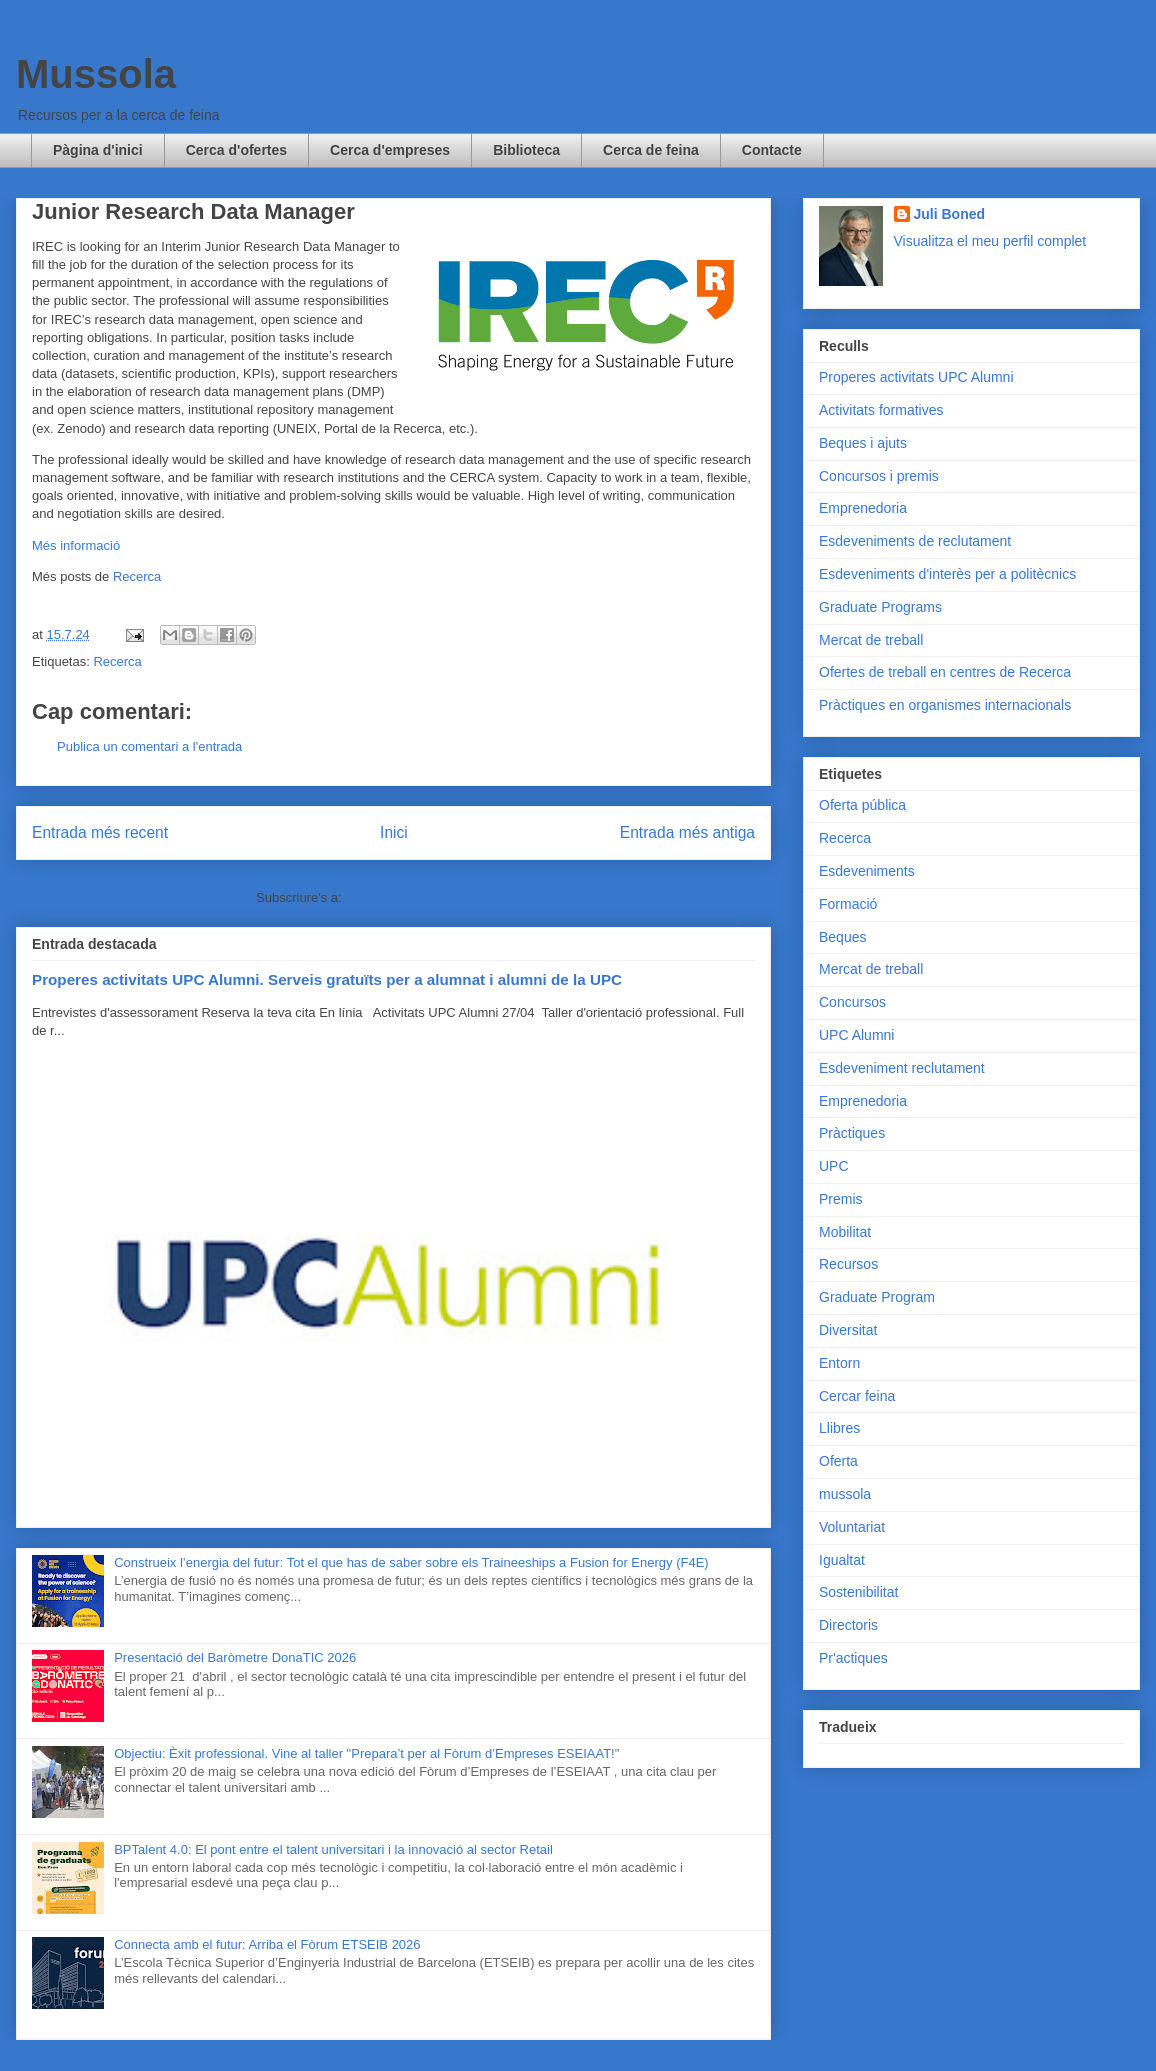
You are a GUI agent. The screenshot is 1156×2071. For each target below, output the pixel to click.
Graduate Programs (880, 607)
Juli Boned (950, 214)
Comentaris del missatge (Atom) (438, 897)
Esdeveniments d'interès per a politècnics (947, 574)
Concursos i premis (879, 476)
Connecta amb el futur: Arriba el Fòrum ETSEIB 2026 (267, 1944)
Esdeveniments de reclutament (915, 541)
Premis (841, 1199)
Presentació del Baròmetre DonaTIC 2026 (235, 1657)
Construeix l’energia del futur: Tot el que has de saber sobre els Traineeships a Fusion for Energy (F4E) (411, 1562)
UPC (834, 1166)
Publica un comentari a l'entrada (149, 746)
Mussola (96, 74)
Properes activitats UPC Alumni (916, 377)
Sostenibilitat (858, 1592)
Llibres (839, 1428)
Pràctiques (852, 1133)
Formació (848, 904)
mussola (845, 1494)
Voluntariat (852, 1527)
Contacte (772, 150)
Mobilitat (845, 1232)
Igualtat (842, 1560)
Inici (394, 832)
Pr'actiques (853, 1658)
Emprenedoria (863, 508)
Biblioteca (526, 150)
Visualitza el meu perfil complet (990, 241)
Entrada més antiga (687, 832)
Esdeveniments (867, 871)
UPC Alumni (856, 1035)
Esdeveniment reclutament (902, 1068)
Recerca (137, 576)
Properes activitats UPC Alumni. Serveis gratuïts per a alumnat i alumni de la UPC (327, 979)
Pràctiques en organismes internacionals (945, 705)
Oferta (838, 1461)
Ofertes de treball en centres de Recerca (945, 672)
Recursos (848, 1264)
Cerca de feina (651, 150)
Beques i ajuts (863, 443)
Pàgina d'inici (98, 150)
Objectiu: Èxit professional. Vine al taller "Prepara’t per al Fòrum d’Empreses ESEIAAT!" (366, 1753)
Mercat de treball (871, 640)
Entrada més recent (100, 832)
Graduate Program (877, 1297)
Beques (842, 937)
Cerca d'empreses (390, 150)
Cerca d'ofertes (236, 150)
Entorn (839, 1363)
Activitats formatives (881, 410)
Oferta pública (862, 805)
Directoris (848, 1625)
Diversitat (848, 1330)
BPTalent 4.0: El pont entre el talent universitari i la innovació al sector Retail (333, 1849)
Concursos (852, 1002)
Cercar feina (857, 1396)
